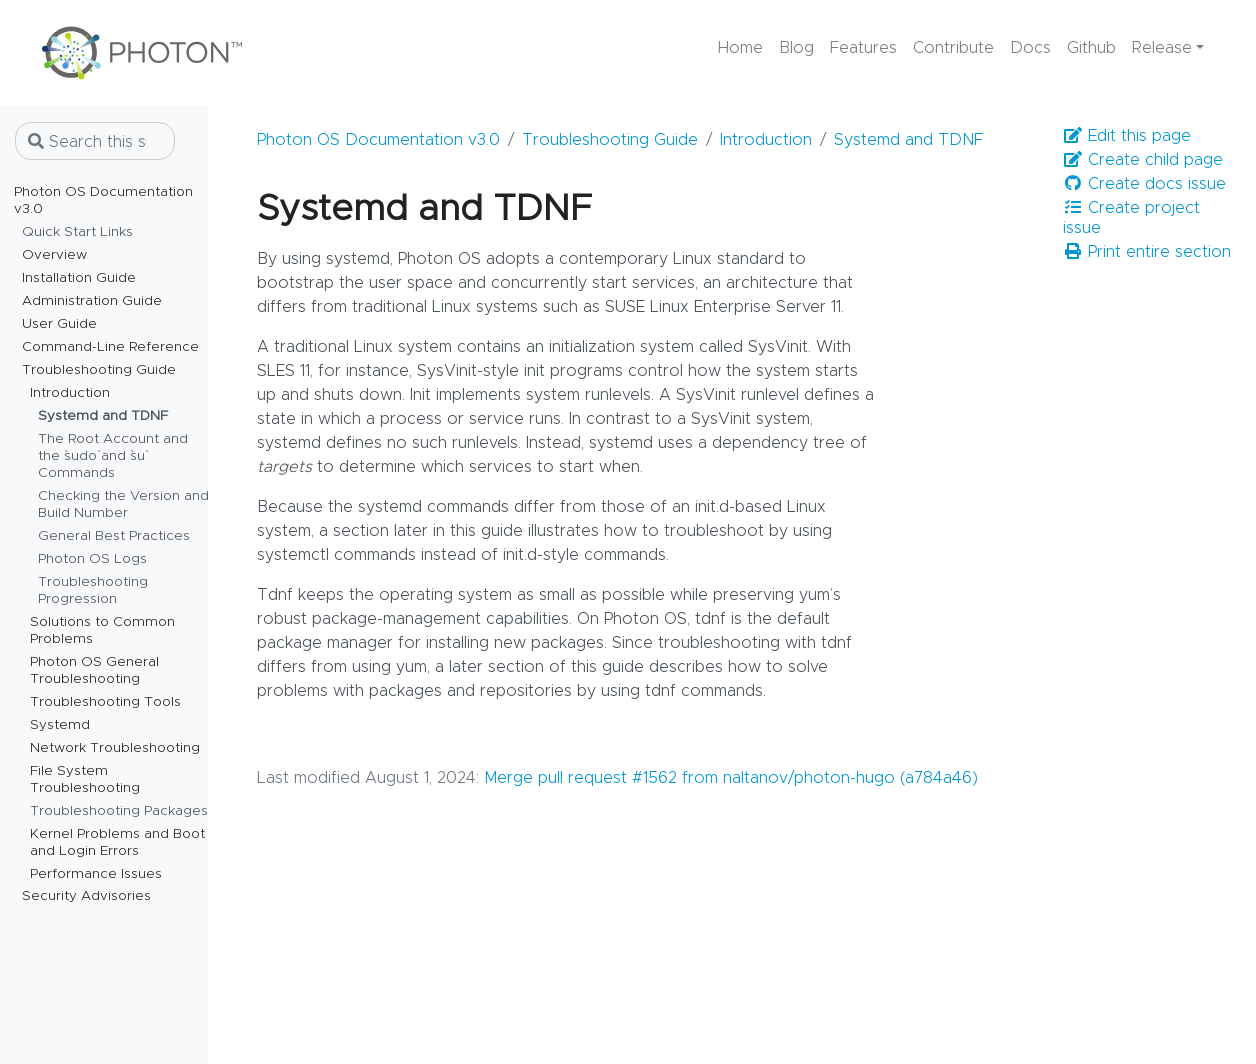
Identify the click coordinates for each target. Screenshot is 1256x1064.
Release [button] (1162, 48)
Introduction (766, 140)
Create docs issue (1144, 183)
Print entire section (1147, 251)
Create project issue (1131, 217)
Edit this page (1127, 135)
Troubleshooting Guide (610, 140)
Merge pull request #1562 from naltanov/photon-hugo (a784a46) (731, 778)
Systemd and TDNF (908, 140)
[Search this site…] (95, 141)
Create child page (1143, 159)
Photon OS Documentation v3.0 (378, 140)
